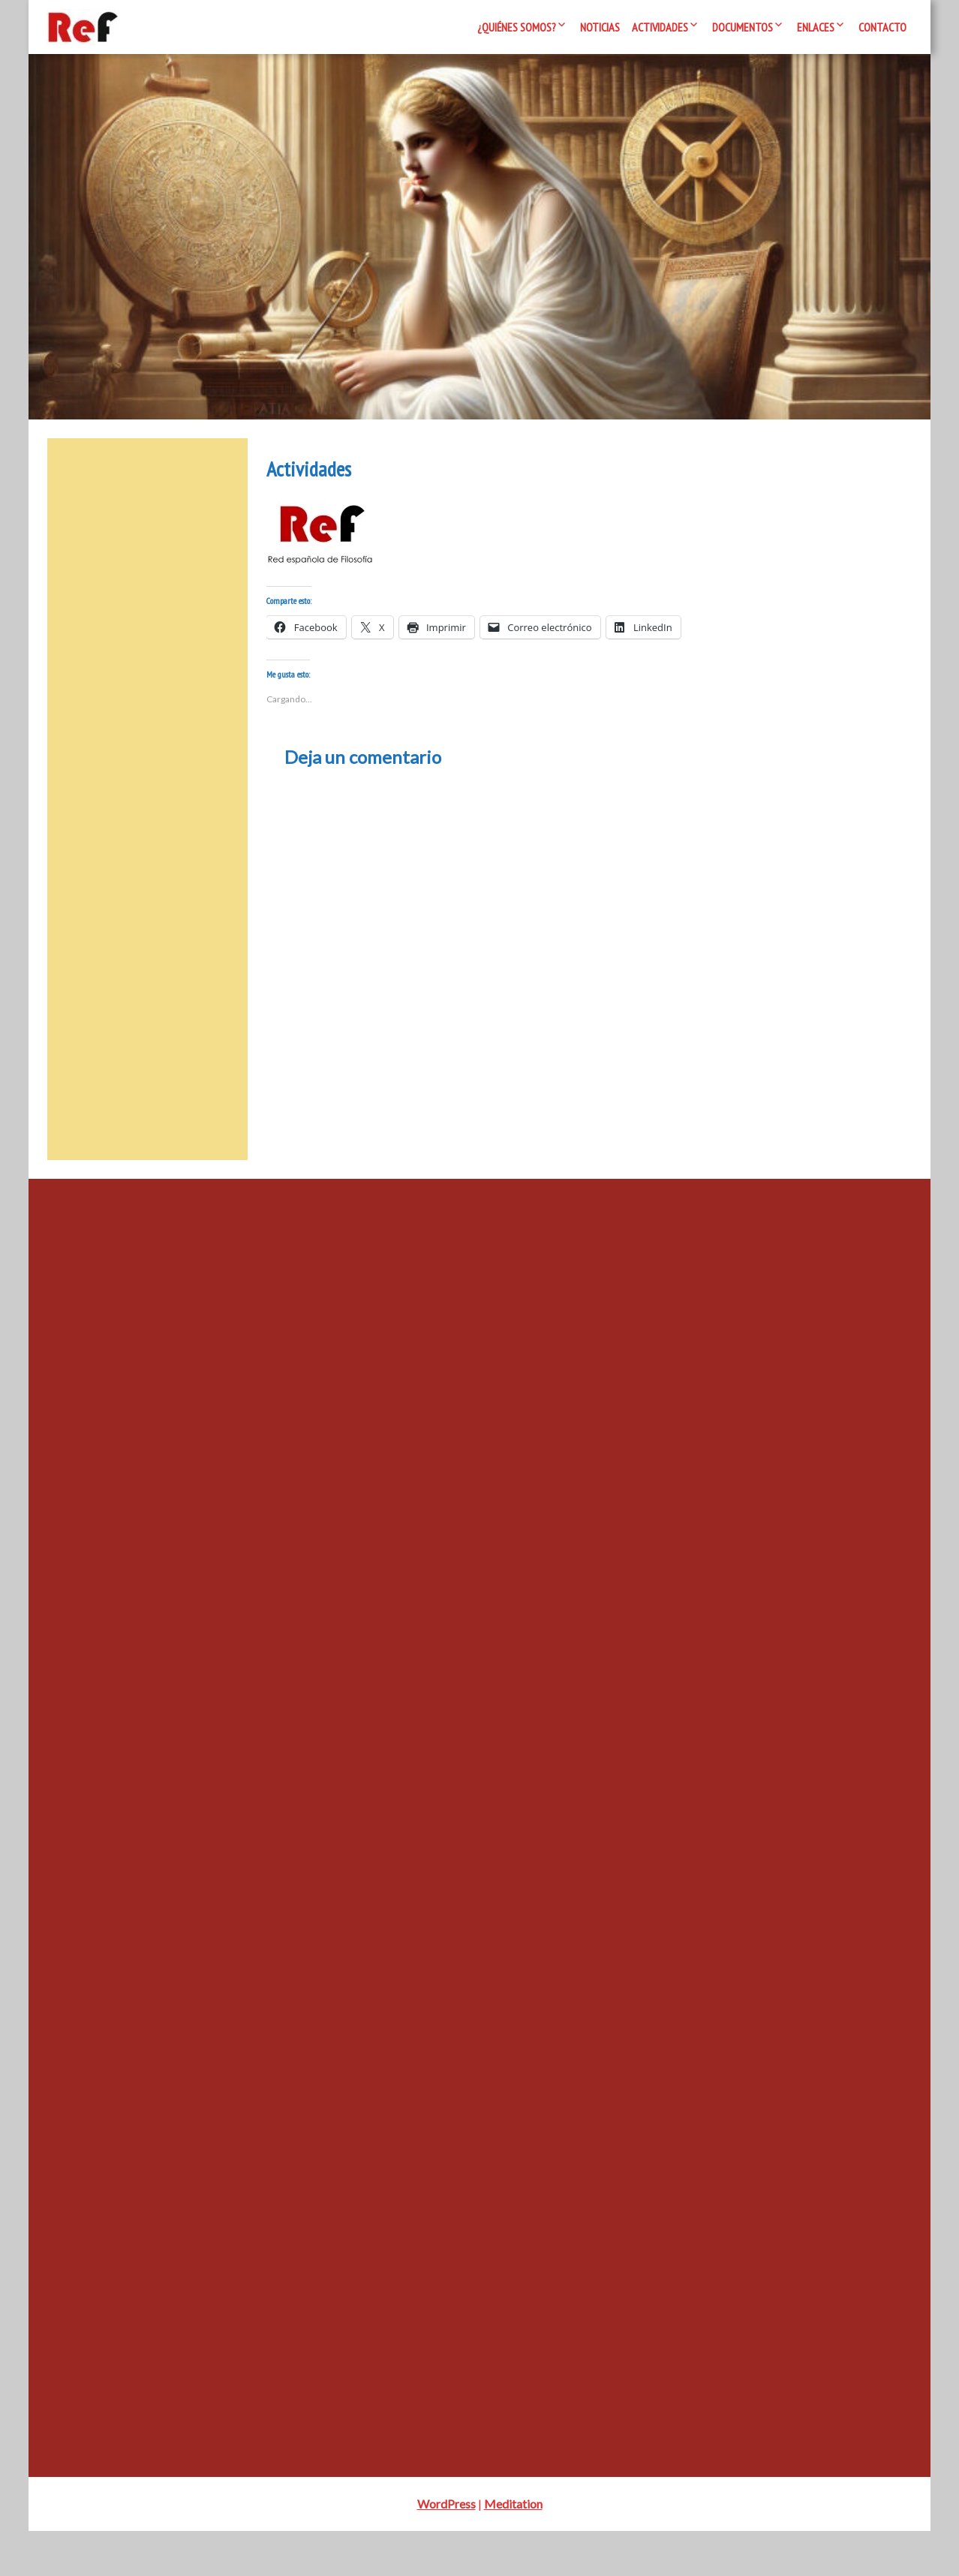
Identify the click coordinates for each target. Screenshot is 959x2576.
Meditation (513, 2548)
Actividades (660, 27)
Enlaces (815, 27)
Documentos (742, 27)
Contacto (882, 27)
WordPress (446, 2548)
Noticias (600, 27)
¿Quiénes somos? (516, 27)
